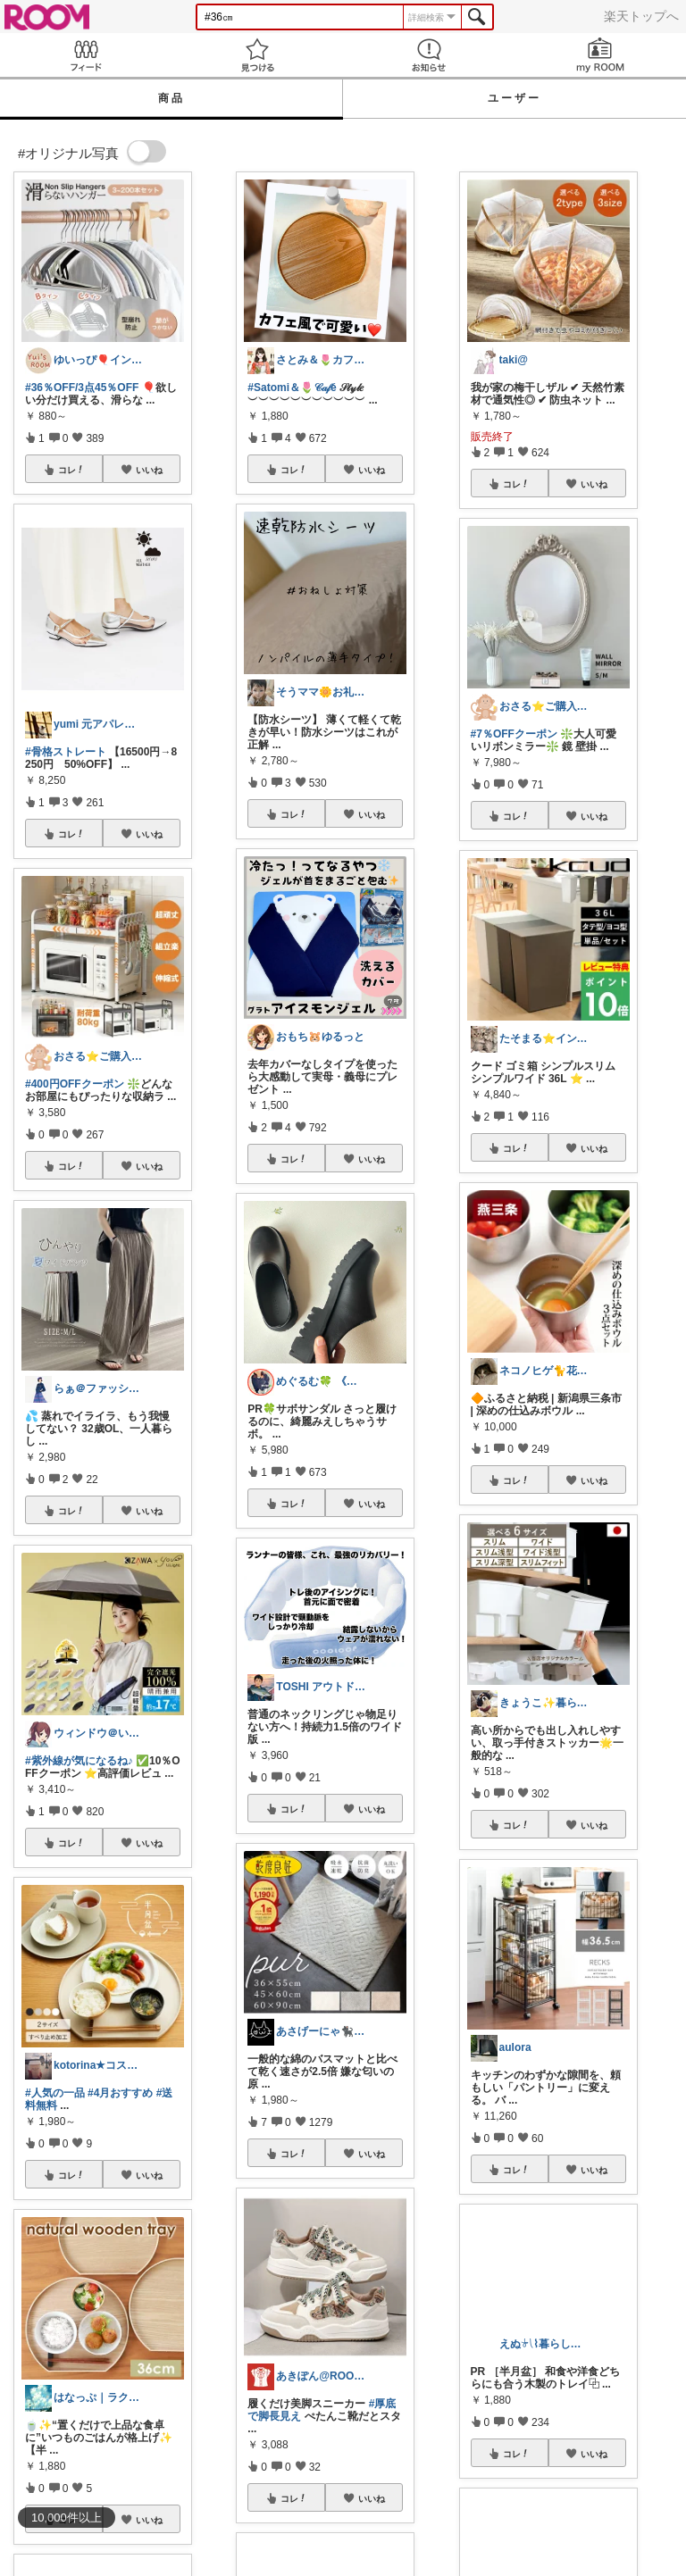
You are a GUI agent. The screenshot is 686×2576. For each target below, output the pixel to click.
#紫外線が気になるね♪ (79, 1761)
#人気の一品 (55, 2093)
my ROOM (600, 55)
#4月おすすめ (120, 2093)
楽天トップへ (641, 16)
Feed (86, 55)
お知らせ (428, 55)
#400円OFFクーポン (74, 1084)
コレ (71, 469)
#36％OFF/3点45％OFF (81, 387)
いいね (149, 469)
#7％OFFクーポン (514, 734)
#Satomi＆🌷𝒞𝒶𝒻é (291, 387)
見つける (257, 55)
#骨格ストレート (65, 752)
